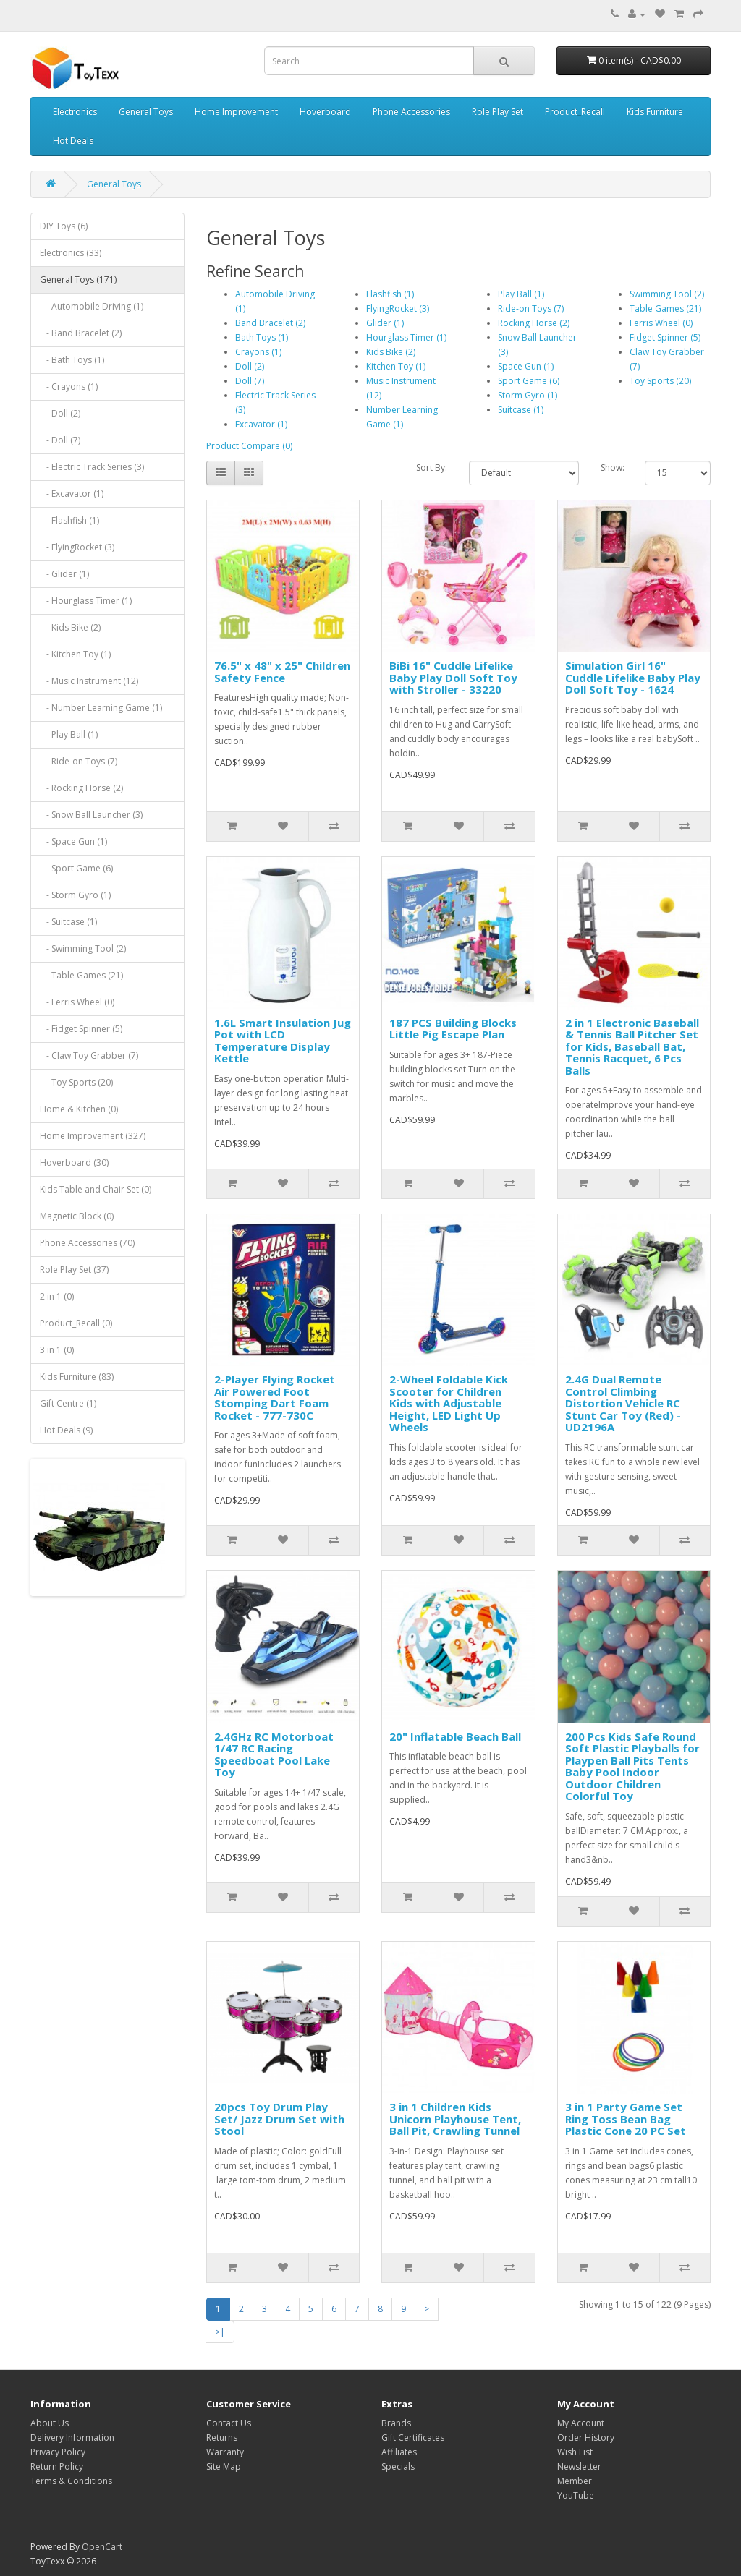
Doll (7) (249, 381)
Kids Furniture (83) (77, 1376)
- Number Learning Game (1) (101, 707)
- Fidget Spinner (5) (81, 1029)
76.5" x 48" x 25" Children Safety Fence (282, 671)
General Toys (146, 112)
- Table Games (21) (81, 975)
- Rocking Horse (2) (81, 788)
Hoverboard (325, 112)
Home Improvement (236, 112)
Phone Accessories (411, 112)
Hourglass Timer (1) (406, 337)
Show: (612, 467)
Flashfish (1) (390, 294)
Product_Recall (575, 112)
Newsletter (579, 2466)
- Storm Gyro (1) (75, 895)
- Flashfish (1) (69, 520)
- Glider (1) (64, 574)
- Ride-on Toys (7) (78, 761)
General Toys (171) (78, 279)
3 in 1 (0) (57, 1350)
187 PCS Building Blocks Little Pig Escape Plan (453, 1028)
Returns (221, 2437)
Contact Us (228, 2423)
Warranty (225, 2452)
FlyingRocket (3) (397, 308)
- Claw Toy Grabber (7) (89, 1055)
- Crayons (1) (69, 386)
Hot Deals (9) (66, 1430)
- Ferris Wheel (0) (77, 1002)
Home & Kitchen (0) (79, 1109)
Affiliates (399, 2452)
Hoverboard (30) (74, 1162)
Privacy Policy (57, 2452)
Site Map (223, 2466)
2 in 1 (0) (57, 1296)
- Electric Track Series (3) (92, 467)
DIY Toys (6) (64, 226)
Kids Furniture (655, 112)
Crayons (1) (258, 352)
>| (220, 2332)
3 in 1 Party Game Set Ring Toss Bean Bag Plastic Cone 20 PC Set (625, 2118)
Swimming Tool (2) (667, 294)
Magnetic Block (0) (77, 1216)
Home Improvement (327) (92, 1136)
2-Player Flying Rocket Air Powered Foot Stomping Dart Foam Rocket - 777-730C (274, 1397)
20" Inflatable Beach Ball (455, 1736)
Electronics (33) (70, 253)
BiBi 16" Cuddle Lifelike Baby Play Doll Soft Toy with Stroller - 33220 (453, 677)
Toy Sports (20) (660, 381)
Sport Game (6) (528, 381)
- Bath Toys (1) (72, 360)
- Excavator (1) (71, 493)
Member (574, 2481)
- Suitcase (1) (68, 922)
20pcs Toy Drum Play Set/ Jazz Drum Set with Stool (279, 2118)
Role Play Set (497, 112)
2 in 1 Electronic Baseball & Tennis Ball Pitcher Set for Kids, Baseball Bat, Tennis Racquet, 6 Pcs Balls (632, 1046)
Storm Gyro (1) (527, 395)
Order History (585, 2437)
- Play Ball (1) (69, 734)
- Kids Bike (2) (70, 627)
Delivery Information (72, 2437)
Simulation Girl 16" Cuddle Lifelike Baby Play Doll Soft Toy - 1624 (632, 677)
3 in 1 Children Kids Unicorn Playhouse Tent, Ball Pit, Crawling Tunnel (455, 2118)
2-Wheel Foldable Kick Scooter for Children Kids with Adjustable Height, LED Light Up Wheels (448, 1403)
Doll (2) (249, 366)
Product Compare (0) (249, 446)
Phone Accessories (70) (87, 1243)
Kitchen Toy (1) (395, 366)
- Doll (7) (60, 440)
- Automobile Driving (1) (91, 306)
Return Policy (56, 2466)
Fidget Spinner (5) (665, 337)
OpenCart (102, 2547)
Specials (398, 2466)
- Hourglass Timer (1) (86, 600)
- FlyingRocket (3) (77, 547)
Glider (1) (385, 323)
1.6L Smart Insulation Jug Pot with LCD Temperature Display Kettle (282, 1040)
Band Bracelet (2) (270, 323)
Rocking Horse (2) (533, 323)
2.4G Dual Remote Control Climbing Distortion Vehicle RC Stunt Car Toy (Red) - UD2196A (623, 1403)
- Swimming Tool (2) (83, 948)
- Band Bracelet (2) (81, 333)
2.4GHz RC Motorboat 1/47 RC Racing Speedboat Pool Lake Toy (274, 1754)
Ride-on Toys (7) (531, 308)
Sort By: (431, 467)
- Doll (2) (60, 413)
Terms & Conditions (71, 2481)
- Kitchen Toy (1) (75, 654)
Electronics (75, 112)
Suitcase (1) (520, 410)
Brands (396, 2423)
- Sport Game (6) (76, 868)
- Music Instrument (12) (89, 681)
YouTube (575, 2495)
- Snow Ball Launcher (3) (91, 815)
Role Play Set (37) (74, 1269)
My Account (580, 2423)
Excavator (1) (261, 424)
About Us (49, 2423)
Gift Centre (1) (68, 1403)
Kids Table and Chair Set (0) (95, 1189)
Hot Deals (73, 141)
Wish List (575, 2452)
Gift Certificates (412, 2437)
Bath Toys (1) (261, 337)
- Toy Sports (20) (76, 1082)
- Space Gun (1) (73, 841)
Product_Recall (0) (76, 1323)
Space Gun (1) (526, 366)
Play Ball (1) (521, 294)
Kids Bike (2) (390, 352)
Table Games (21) (665, 308)
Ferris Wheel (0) (661, 323)
